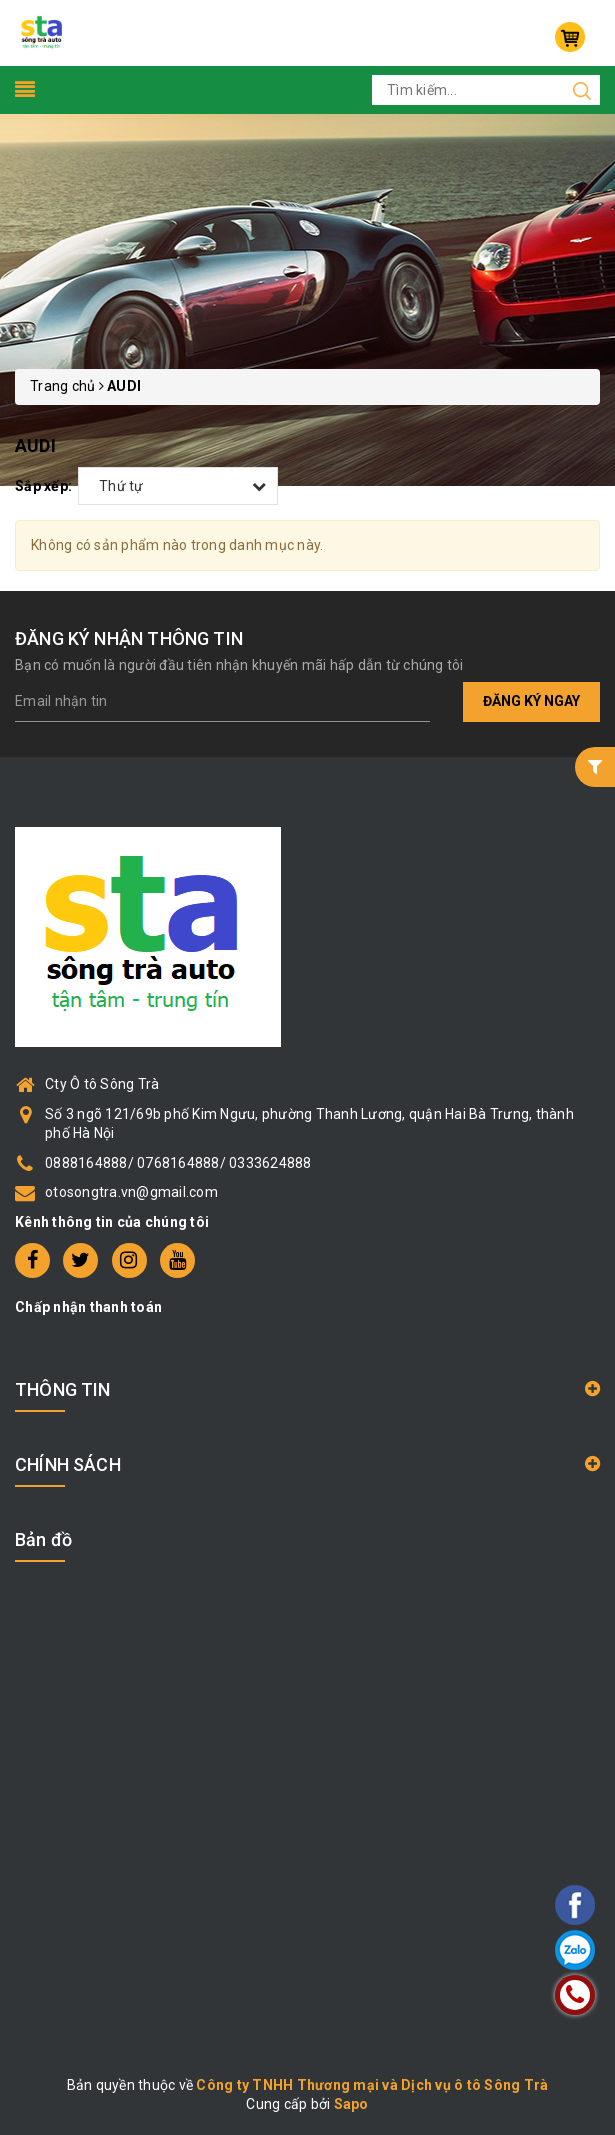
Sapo (351, 2104)
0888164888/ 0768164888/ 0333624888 (178, 1163)
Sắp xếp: (43, 486)
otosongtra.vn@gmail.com (131, 1192)
